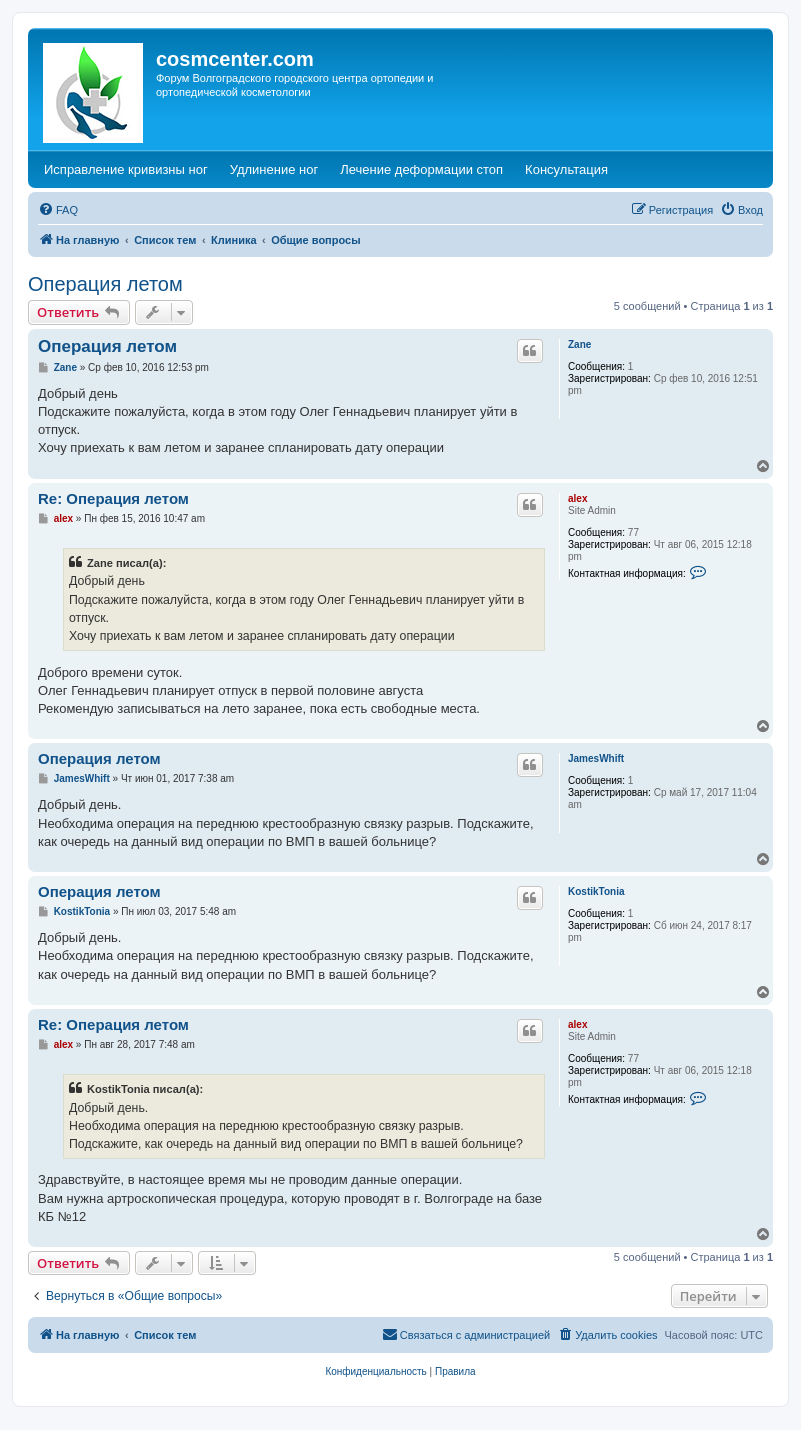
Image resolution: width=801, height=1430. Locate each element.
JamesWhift (596, 758)
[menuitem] (58, 210)
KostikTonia (596, 891)
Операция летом (105, 284)
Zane (579, 344)
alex (577, 498)
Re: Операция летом (113, 498)
